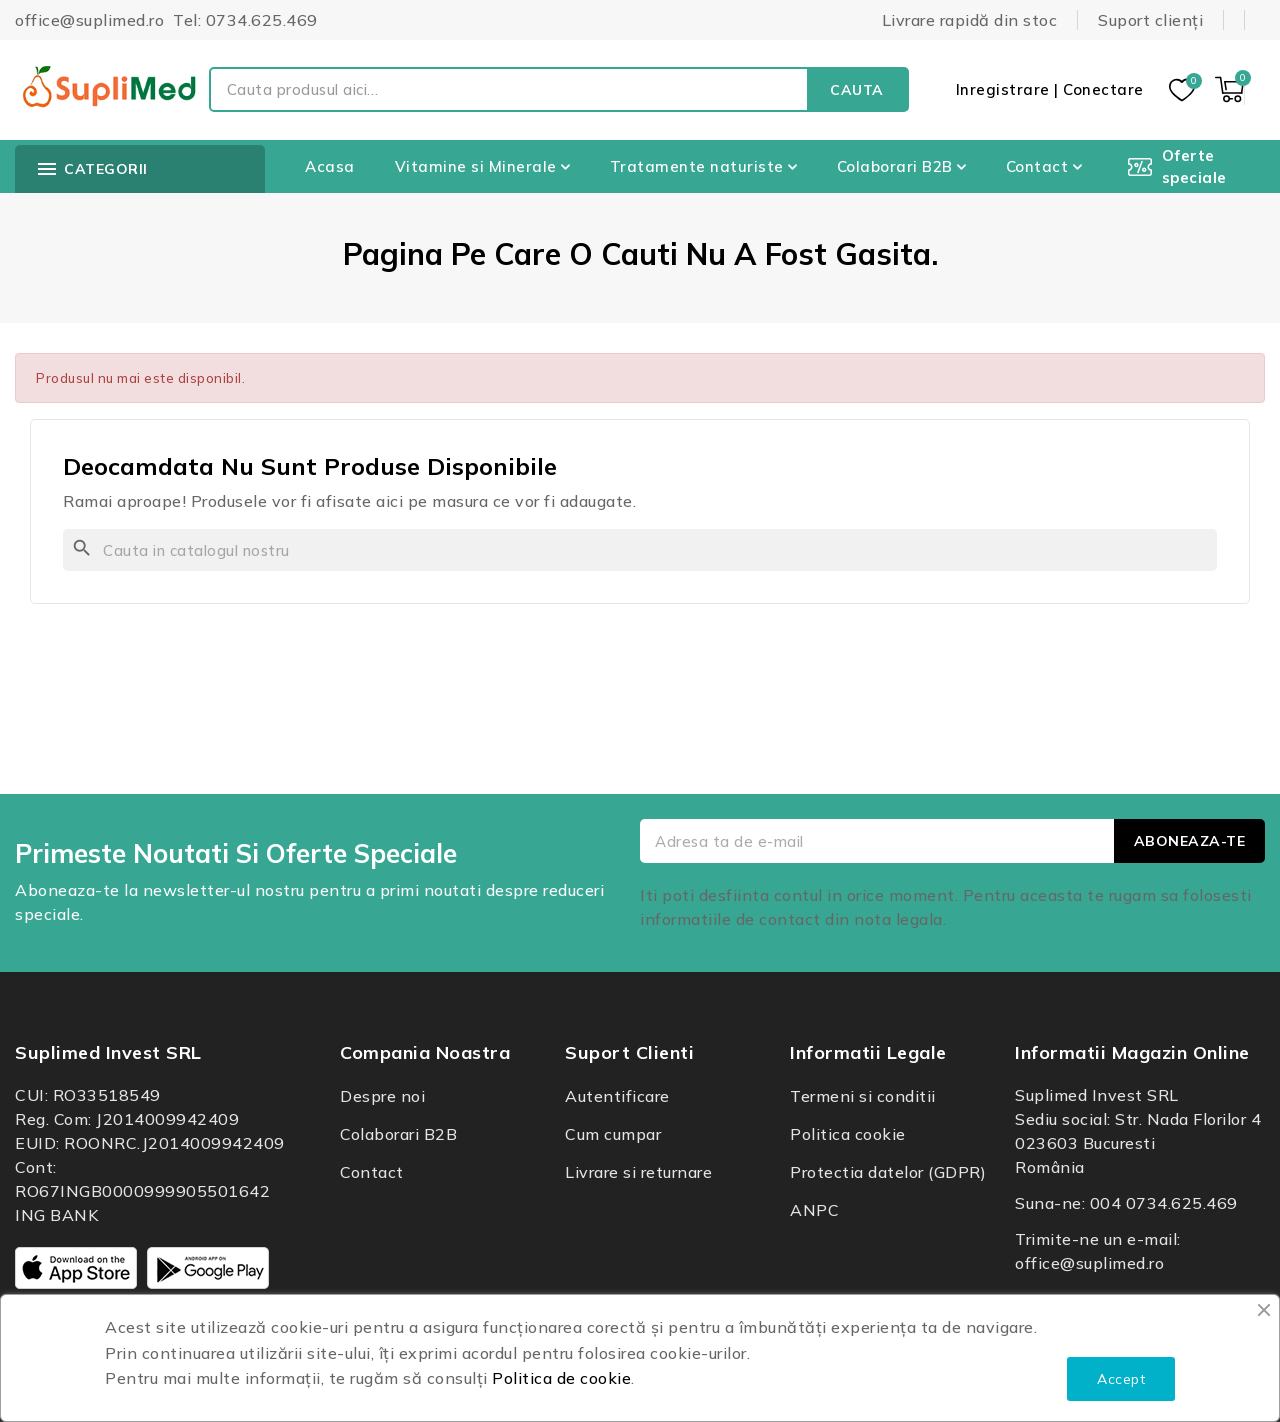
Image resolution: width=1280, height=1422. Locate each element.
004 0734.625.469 (1164, 1203)
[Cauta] (640, 550)
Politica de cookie (561, 1378)
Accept (1121, 1379)
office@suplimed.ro (1089, 1263)
